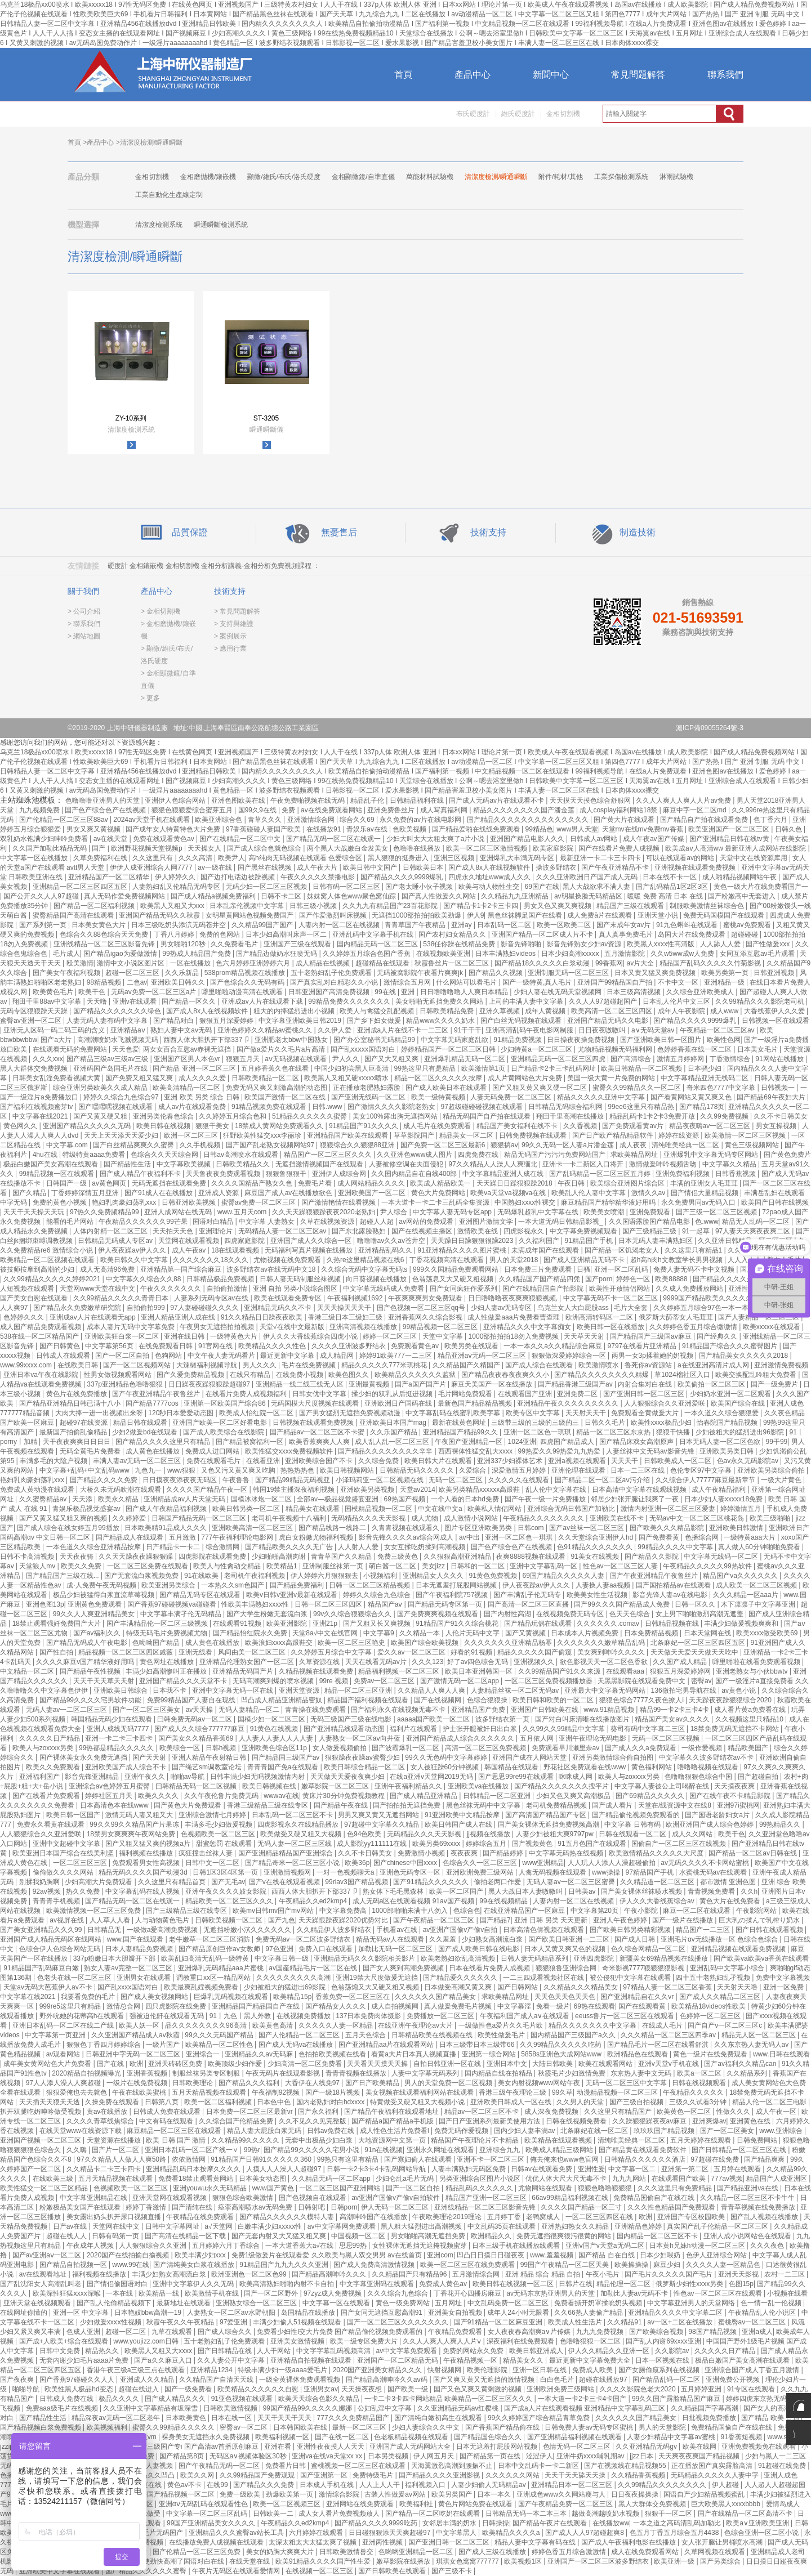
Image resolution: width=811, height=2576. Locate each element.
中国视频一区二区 (359, 2236)
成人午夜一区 (777, 2112)
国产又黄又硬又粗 (101, 1116)
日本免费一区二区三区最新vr (250, 2112)
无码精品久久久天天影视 (369, 1518)
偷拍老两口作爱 (498, 1882)
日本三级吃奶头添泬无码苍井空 (179, 925)
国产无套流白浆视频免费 (142, 1576)
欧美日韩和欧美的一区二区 (554, 1700)
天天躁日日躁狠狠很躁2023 (473, 1241)
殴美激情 (79, 963)
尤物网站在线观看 (546, 2188)
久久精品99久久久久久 (246, 2140)
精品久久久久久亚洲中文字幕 (602, 1097)
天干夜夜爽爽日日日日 (77, 1442)
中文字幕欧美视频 (184, 1164)
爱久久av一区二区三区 (412, 1652)
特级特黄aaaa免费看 (95, 1155)
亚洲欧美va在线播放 (479, 1786)
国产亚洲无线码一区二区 (369, 1097)
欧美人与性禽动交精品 (227, 1566)
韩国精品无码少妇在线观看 (112, 1719)
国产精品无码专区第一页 (446, 1604)
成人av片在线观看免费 (193, 1107)
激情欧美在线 (478, 1231)
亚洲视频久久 (535, 1662)
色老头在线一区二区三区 (75, 1978)
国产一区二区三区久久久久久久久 (398, 2322)
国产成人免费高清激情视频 (374, 2265)
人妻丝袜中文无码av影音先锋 (651, 1451)
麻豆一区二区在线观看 (697, 1911)
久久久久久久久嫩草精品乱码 (602, 1643)
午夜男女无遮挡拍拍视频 (218, 1327)
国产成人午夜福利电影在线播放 (629, 2542)
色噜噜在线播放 (417, 848)
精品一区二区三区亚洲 (359, 1690)
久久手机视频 (201, 1145)
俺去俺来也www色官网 (565, 2159)
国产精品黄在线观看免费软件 (643, 2150)
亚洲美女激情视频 (298, 2341)
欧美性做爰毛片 (502, 2035)
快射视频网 (445, 2370)
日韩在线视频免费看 (577, 2121)
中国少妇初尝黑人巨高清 (352, 1068)
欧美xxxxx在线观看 (772, 1327)
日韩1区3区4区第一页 (226, 1872)
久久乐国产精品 (394, 1432)
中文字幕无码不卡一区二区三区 (611, 1298)
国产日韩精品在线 (225, 2351)
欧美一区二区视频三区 (287, 2504)
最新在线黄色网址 (460, 1422)
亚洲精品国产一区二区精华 (109, 877)
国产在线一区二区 (343, 2437)
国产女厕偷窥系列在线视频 (659, 2370)
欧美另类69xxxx (437, 1844)
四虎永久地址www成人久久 (490, 877)
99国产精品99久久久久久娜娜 (308, 2408)
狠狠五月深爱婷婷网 (681, 1671)
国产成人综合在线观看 (539, 1365)
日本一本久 (495, 2494)
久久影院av (673, 2351)
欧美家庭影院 (554, 848)
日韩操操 (495, 2523)
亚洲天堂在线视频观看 (38, 2303)
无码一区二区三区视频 (666, 1738)
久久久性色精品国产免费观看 (672, 2207)
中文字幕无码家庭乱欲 (455, 1040)
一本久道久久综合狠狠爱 (722, 1413)
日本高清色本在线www (115, 1805)
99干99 (777, 1442)
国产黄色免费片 (787, 1155)
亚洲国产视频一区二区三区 (41, 2140)
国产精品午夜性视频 (91, 1671)
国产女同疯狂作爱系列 (464, 1289)
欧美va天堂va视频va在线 (508, 1193)
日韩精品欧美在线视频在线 (432, 2035)
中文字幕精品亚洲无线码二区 (705, 1078)
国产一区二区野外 (272, 2293)
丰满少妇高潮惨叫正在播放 (167, 1671)
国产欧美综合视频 (657, 2332)
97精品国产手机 (651, 1872)
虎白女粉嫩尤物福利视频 (317, 1537)
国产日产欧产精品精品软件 (613, 1135)
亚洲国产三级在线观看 (298, 944)
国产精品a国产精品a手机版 (393, 2121)
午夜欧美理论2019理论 (447, 2217)
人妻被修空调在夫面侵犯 (407, 1164)
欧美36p (357, 1863)
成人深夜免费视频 (552, 2112)
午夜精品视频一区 (471, 2360)
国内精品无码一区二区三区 (378, 944)
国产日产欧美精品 (373, 2083)
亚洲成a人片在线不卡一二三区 (404, 1030)
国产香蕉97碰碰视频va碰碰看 (172, 1604)
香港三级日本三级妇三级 (346, 1317)
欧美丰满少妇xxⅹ (201, 2255)
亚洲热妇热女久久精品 (576, 2226)
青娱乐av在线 (367, 829)
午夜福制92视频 (277, 2092)
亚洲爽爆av (709, 2121)
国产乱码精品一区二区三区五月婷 (600, 1174)
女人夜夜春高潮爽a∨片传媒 (530, 2332)
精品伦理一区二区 (624, 2284)
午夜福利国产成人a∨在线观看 (526, 2016)
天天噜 (98, 1001)
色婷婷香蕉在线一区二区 (695, 1049)
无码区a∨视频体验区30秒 (249, 2456)
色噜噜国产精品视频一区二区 (171, 2494)
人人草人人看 (111, 1920)
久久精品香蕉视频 (639, 2475)
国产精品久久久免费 (264, 2485)
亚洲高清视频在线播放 (364, 1327)
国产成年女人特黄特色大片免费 (174, 829)
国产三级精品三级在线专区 (187, 1911)
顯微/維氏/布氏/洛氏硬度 (283, 177)
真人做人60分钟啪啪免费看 (760, 1547)
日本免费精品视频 (652, 1633)
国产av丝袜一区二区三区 (587, 1528)
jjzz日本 (642, 2456)
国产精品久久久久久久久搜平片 (562, 1786)
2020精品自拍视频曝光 (87, 2073)
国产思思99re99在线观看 (516, 1777)
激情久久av (649, 1193)
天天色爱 (125, 1049)
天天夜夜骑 (77, 1556)
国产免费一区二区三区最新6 (443, 1145)
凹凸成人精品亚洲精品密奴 (282, 1700)
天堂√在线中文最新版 (293, 1327)
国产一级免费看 (188, 2389)
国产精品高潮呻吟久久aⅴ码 (388, 2379)
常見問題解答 (638, 74)
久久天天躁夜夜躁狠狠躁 (137, 1556)
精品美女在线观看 (313, 1509)
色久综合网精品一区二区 (649, 1949)
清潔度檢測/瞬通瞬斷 (496, 177)
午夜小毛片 (603, 2274)
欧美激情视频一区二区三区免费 (94, 1911)
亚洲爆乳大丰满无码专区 (518, 858)
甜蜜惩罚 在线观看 (225, 1844)
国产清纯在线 (193, 2207)
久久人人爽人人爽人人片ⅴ (443, 2341)
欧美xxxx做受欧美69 (768, 1633)
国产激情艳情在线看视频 (339, 1202)
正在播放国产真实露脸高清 (712, 2466)
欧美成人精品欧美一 (441, 1183)
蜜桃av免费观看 (748, 925)
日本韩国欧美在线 (301, 2427)
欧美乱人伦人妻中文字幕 (589, 1193)
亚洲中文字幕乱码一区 (544, 1566)
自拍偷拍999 (147, 1308)
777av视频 (727, 2179)
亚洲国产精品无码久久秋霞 (160, 915)
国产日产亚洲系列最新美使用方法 (490, 2121)
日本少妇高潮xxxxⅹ (571, 954)
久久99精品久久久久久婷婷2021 (52, 1279)
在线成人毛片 (663, 2025)
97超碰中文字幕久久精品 (382, 1824)
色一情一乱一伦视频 (772, 2303)
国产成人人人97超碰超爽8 (585, 2533)
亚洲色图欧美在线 (239, 800)
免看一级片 (553, 2006)
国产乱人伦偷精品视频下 (115, 2303)
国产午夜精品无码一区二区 (220, 2466)
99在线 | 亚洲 (395, 992)
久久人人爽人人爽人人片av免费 (684, 800)
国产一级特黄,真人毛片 (538, 982)
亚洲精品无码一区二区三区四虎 (559, 1059)
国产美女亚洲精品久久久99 (42, 1930)
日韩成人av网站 (595, 839)
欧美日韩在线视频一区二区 (514, 2284)
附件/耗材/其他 (560, 177)
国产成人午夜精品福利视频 (167, 1509)
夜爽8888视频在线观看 (531, 1556)
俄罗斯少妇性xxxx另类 (690, 2284)
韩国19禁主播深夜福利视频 (295, 1489)
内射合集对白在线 (646, 1384)
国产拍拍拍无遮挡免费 (407, 1805)
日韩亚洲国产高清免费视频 (329, 992)
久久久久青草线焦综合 (101, 2121)
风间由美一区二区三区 (252, 1652)
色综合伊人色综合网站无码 (60, 1949)
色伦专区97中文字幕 (702, 1470)
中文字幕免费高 (343, 1911)
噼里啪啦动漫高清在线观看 (243, 992)
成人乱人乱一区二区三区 (393, 1442)
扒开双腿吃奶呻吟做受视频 (41, 2112)
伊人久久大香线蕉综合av (658, 1901)
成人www (725, 1011)
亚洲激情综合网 (311, 820)
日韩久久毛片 (606, 1422)
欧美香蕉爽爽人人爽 (320, 1442)
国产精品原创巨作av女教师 (220, 1949)
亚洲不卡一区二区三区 (491, 2159)
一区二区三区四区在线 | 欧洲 (609, 2217)
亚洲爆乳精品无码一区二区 (465, 1059)
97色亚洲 (280, 1949)
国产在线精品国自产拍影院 (543, 1289)
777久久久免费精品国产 (354, 2418)
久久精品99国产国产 (263, 925)
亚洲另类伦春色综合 (164, 1116)
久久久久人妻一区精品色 (724, 2265)
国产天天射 (150, 1757)
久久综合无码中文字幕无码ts (365, 1269)
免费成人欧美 (593, 2370)
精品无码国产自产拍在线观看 (487, 1116)
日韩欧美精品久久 (243, 1164)
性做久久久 (734, 2112)
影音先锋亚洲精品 (93, 1777)
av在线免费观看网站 (332, 810)
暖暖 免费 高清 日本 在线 (666, 896)
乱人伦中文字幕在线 (556, 1489)
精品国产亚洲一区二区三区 (486, 2198)
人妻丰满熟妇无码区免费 (469, 2169)
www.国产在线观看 (136, 1939)
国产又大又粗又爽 (392, 1059)
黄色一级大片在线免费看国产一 (761, 887)
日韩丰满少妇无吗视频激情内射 (258, 1777)
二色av (137, 982)
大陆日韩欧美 (553, 2064)
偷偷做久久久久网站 (64, 1872)
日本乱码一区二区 (505, 925)
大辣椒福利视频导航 (207, 1365)
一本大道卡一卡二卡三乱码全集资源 (436, 1202)
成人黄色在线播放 (153, 1451)
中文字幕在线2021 (41, 1116)
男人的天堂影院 (663, 2427)
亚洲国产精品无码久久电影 (608, 1021)
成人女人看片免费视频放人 (339, 2513)
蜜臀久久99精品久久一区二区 (637, 1088)
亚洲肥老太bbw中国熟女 (292, 1040)
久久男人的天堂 (580, 2102)
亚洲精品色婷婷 (638, 2226)
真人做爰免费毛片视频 (458, 2006)
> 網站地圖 (84, 636)
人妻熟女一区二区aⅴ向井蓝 (361, 1738)
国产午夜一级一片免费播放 (546, 1499)
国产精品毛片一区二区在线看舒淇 (658, 2045)
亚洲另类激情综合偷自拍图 (613, 1757)
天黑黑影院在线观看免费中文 (642, 1681)
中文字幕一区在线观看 (337, 2303)
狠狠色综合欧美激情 (243, 2198)
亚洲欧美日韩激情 (737, 1528)
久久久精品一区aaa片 (746, 1595)
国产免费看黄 (660, 1537)
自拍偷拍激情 (228, 1289)
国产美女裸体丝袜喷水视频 (642, 1891)
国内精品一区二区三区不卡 (658, 2236)
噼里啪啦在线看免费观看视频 (757, 1662)
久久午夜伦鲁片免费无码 (222, 1796)
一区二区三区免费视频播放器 (549, 1681)
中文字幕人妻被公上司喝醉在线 (662, 1786)
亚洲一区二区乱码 (622, 1269)
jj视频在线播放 (490, 1834)
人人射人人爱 (359, 1547)
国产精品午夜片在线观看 (551, 2523)
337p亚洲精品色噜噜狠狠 (125, 1384)
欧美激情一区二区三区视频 (746, 1135)
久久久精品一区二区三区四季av (669, 2035)
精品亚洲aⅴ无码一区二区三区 (483, 1355)
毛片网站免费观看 (466, 1394)
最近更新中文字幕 (288, 1355)
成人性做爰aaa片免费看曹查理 (514, 1317)
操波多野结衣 (557, 867)
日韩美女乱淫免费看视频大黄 (57, 1078)
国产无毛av (228, 1882)
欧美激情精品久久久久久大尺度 (657, 1853)
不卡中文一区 (679, 982)
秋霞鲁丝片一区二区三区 (453, 963)
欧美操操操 (632, 2265)
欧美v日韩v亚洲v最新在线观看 (292, 1595)
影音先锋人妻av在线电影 (670, 1595)
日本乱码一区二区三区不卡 (293, 1815)
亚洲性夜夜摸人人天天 (331, 2446)
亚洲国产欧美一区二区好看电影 (220, 1422)
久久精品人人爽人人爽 (432, 1690)
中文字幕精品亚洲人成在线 (503, 1174)
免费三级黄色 (398, 1556)
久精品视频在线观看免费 (317, 1671)
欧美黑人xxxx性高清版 (661, 944)
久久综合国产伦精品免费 (237, 2121)
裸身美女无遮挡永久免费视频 (206, 2437)
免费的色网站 (220, 934)
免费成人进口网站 (213, 1451)
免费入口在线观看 (326, 1949)
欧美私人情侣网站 (495, 1509)
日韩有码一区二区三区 (347, 887)
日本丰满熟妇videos (506, 954)
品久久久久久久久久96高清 (207, 2025)
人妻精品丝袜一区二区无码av (516, 1690)
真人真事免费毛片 (626, 934)
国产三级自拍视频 (637, 2102)
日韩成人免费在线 (67, 2399)
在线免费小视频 (300, 1375)
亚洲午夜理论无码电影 (593, 1738)
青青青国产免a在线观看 (283, 1767)
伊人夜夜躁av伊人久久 (133, 1250)
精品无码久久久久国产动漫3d (144, 1872)
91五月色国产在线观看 (593, 1844)
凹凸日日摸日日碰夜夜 (491, 2255)
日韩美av (583, 1891)
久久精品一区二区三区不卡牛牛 (748, 2198)
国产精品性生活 (128, 1164)
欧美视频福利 (108, 2427)
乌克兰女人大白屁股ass (574, 1308)
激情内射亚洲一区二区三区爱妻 (669, 1509)
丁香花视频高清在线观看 (447, 1260)
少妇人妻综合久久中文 (426, 2427)
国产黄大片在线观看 (625, 820)
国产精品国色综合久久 (488, 2437)
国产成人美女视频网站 (155, 1997)
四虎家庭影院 (245, 1241)
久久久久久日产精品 (50, 1738)
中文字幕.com (68, 1145)
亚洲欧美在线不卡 (617, 1518)
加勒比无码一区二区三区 (396, 1949)
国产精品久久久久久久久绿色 (118, 1011)
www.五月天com (243, 1212)
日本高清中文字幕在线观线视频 (640, 1489)
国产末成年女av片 (624, 925)
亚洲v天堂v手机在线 (669, 2064)
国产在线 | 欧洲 (121, 2064)
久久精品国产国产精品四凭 (540, 1279)
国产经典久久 (718, 1336)
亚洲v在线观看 (135, 1001)
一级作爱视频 (702, 1748)
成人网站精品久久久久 (372, 1183)
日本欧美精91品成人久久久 (166, 1528)
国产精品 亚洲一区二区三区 (195, 1068)
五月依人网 (537, 1738)
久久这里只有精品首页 (172, 1882)
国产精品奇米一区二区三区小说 (293, 1863)
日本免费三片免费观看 (538, 1269)
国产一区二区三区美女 (147, 1710)
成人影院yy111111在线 (372, 1844)
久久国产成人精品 (680, 1662)
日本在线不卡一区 (670, 877)
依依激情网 (189, 2159)
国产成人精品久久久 (176, 2399)
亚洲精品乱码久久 (386, 1250)
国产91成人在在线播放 (159, 1193)
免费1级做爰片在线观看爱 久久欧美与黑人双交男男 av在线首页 (327, 2255)
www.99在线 (130, 2265)
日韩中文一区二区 (213, 1863)
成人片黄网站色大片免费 (526, 1078)
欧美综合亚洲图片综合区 (628, 1183)
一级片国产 (163, 2045)
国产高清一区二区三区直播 (529, 1604)
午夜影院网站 (757, 1911)
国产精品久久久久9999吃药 (377, 2523)
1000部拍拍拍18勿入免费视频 (514, 1336)
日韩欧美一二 (274, 2513)
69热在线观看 (594, 2006)
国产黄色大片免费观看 (188, 1805)
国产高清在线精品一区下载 (186, 2236)
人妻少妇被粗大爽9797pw (555, 1834)
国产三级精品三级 (650, 1231)
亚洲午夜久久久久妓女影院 (226, 1891)
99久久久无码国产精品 (220, 2035)
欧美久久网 (198, 2475)
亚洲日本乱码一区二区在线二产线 (63, 2025)
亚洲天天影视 (739, 2274)
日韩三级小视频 (313, 906)
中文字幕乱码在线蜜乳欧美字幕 (454, 1413)
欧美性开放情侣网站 (620, 1289)
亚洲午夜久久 (145, 1777)
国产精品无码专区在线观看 (200, 1595)
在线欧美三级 (54, 2179)
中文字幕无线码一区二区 (722, 1556)
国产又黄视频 (526, 1633)
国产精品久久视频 (496, 973)
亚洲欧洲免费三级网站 (480, 1872)
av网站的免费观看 (427, 1222)
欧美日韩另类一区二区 (247, 1509)
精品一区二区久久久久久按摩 (439, 1078)
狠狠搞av (504, 1145)
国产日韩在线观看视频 (770, 1930)
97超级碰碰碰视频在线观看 (483, 1107)
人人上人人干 (380, 2485)
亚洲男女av (321, 2389)
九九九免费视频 (600, 2332)
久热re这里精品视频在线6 (366, 1260)
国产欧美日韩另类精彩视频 (631, 1930)
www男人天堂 (577, 829)
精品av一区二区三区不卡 (482, 2112)
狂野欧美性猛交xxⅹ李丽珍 (263, 1135)
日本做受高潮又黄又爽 (458, 1987)
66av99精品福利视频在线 (571, 2198)
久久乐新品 (182, 973)
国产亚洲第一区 (324, 2475)
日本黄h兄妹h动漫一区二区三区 (698, 2245)
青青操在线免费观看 (316, 1710)
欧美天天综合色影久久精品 (319, 2399)
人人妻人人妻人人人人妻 (277, 1738)
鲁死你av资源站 (649, 1365)
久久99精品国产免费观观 (258, 2475)
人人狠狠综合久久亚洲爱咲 (665, 1403)
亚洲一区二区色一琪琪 (538, 1432)
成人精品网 (337, 1355)
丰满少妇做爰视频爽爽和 (742, 1623)
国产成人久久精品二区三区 (720, 1997)
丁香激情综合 (731, 1059)
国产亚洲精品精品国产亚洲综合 (286, 1853)
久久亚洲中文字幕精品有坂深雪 (151, 2408)
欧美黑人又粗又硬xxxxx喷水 (347, 1078)
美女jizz (434, 1566)
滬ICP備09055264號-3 (709, 728)
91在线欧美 (202, 1576)
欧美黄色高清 (273, 2025)
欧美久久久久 (159, 1796)
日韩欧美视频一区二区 (229, 1920)
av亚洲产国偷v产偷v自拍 (461, 1930)
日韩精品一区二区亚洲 (497, 1796)
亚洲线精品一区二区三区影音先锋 (105, 944)
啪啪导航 (26, 2389)
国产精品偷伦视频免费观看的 (636, 1815)
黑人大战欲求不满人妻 (597, 887)
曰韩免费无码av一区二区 (195, 1719)
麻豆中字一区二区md (695, 810)
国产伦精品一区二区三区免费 (197, 2552)
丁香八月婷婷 (175, 934)
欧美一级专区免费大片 (364, 2341)
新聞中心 (551, 74)
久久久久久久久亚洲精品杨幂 (509, 1643)
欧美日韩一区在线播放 (611, 1327)
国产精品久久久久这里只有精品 (163, 1442)
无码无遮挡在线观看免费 (170, 1183)
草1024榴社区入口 (683, 1375)
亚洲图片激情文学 (487, 1222)
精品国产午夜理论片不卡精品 (475, 2140)
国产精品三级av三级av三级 (108, 1059)
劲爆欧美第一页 (290, 2494)
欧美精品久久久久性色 (273, 1346)
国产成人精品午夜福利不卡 (141, 1174)
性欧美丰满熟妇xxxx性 (256, 1604)
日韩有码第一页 (116, 2236)
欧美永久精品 (119, 1499)
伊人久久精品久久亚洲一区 (609, 2351)
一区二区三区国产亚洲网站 (340, 2188)
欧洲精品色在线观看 (638, 2054)
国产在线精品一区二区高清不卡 (746, 2513)
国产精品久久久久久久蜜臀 (146, 2571)
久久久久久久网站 (513, 2475)
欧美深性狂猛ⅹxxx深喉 (68, 2293)
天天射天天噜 (738, 1987)
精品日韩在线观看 (141, 1422)
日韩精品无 (105, 1930)
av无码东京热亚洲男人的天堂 (551, 2293)
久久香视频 (581, 1126)
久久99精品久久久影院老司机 (760, 1001)
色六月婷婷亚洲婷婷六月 (254, 963)
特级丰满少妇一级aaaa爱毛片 (283, 2370)
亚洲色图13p (45, 1604)
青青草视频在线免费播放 (759, 2207)
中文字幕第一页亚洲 (56, 2035)
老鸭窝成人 (544, 2217)
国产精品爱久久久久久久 (461, 1978)
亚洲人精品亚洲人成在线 (179, 1317)
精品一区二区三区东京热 (614, 1432)
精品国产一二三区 (704, 1930)
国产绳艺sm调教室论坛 (207, 1767)
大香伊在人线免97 (313, 2083)
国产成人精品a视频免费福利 (214, 896)
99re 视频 (334, 1681)
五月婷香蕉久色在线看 (275, 1068)
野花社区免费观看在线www (585, 1767)
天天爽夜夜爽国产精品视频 (699, 2456)
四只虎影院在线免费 (176, 2006)
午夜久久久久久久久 (171, 1289)
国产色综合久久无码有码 (248, 982)
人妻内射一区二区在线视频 (339, 925)
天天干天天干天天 (285, 2418)
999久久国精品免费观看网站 (456, 1269)
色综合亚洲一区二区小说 (762, 2533)
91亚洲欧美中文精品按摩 (463, 1815)
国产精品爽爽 (765, 2159)
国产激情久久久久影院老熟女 (392, 1107)
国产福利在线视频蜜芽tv (37, 1107)
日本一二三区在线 (638, 1470)
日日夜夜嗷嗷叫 (602, 1030)
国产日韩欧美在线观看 (392, 2571)
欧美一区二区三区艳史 (352, 1643)
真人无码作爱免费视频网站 (125, 896)
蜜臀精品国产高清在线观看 (74, 915)
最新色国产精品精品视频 (476, 1403)
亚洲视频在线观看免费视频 (695, 867)
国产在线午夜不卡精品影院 (730, 1796)
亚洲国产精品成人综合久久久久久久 (461, 1738)
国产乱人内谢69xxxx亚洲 (664, 2341)
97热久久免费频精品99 (105, 1212)
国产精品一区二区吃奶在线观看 (433, 2513)
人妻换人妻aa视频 (604, 1585)
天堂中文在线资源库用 (754, 858)
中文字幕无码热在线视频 (567, 1853)
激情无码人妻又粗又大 (140, 1815)
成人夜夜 (634, 1145)
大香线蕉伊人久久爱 (775, 1011)
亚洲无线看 (196, 1652)
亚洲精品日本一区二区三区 (572, 2485)
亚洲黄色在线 (751, 2121)
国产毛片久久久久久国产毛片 (669, 2274)
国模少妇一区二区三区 (272, 1719)
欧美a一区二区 (700, 2073)
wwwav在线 (281, 1796)
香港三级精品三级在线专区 (268, 1805)
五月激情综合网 (476, 2274)
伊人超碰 (726, 2485)
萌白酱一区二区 (393, 1566)
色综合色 (466, 1911)
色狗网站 (169, 1355)
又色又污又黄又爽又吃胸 (239, 1470)
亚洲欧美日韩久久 (179, 982)
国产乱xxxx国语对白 (128, 1987)
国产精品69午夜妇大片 (772, 1097)
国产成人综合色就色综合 (265, 848)
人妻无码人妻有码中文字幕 (107, 1021)
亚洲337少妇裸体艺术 (510, 1461)
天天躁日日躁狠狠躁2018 (515, 1183)
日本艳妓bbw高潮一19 (149, 2312)
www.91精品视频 (609, 1710)
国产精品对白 (174, 1021)
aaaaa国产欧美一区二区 (434, 1719)
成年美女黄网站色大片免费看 (48, 2064)
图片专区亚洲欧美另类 (479, 1528)
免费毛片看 (315, 1183)
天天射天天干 (586, 1413)
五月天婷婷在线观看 (701, 2140)
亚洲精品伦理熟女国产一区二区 (247, 1662)
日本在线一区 (232, 2418)
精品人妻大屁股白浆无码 (265, 2131)
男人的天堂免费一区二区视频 (449, 2083)
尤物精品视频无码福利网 (616, 1049)
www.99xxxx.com (27, 1365)
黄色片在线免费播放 (77, 1394)
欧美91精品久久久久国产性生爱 (324, 2561)
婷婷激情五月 (741, 1509)
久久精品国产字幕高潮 (705, 2408)
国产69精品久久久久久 (651, 1796)
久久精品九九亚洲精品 (515, 896)
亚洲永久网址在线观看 (441, 2150)
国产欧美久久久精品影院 (668, 1528)
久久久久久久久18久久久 (211, 1260)
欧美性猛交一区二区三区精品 (45, 2188)
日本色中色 (274, 2102)
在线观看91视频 (238, 1623)
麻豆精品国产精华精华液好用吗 (609, 1202)
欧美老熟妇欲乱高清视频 (459, 1958)
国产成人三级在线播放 (493, 2552)
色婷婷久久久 (24, 1317)
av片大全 (641, 963)
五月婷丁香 (505, 2217)
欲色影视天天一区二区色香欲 (604, 1662)
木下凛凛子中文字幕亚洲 (759, 1604)
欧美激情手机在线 (212, 2293)
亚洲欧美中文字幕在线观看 (60, 2571)
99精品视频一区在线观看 (57, 1174)
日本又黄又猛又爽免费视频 (655, 973)
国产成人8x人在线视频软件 (490, 867)
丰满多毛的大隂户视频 (54, 1461)
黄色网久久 (21, 1126)
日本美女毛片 (758, 1049)
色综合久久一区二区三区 (481, 1863)
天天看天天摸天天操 (378, 2064)
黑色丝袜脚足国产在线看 (526, 915)
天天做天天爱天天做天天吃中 (695, 1652)
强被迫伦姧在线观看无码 (168, 2016)
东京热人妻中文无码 (642, 2073)
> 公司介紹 (84, 611)
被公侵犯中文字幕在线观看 (631, 1978)
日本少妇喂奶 (661, 2255)
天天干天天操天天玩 (34, 1212)
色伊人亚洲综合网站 (717, 2255)
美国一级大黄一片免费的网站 (612, 1078)
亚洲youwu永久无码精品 (210, 2188)
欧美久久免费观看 (54, 1767)
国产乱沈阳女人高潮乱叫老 (41, 2284)
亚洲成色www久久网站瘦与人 (561, 2494)
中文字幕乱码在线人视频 (143, 1891)
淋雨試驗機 (676, 177)
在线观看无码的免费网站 (71, 1049)
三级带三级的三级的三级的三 (536, 1422)
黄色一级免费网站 (403, 2303)
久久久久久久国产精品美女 (436, 1997)
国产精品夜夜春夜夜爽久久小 (506, 1375)
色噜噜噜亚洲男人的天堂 (103, 800)
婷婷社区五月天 (109, 1796)
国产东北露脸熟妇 (359, 1231)
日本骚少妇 (705, 1068)
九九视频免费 (40, 810)
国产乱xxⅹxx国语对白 (364, 1049)
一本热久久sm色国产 (233, 1585)
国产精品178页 (701, 1107)
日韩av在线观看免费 (542, 2169)
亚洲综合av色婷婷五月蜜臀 (110, 1786)
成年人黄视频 (546, 1011)
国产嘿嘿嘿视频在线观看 (116, 1107)
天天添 (83, 1499)
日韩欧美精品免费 (447, 1011)
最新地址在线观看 (184, 2303)
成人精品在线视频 (323, 963)
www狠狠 (182, 1470)
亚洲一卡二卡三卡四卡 (119, 1738)
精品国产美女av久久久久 (673, 1719)
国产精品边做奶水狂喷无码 (277, 954)
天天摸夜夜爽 (735, 1786)
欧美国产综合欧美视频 (425, 1643)
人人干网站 (274, 2351)
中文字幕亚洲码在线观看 (378, 2284)
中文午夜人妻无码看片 (222, 1355)
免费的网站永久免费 (474, 2351)
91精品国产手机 (590, 1241)
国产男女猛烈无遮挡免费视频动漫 (350, 1413)
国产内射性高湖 (508, 1614)
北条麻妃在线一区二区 (595, 2131)
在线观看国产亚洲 (526, 1394)
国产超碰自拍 (759, 1777)
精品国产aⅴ (386, 1604)
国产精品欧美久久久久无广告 (290, 1547)
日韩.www (328, 1107)
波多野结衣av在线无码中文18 (271, 1269)
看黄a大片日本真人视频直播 (414, 2054)
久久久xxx (48, 1059)
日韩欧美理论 (193, 2083)
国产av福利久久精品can (741, 2064)
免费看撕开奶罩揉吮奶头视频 (599, 2303)
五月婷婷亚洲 (702, 2389)
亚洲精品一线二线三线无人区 (300, 1384)
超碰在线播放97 (604, 2379)
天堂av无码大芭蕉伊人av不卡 (48, 1987)
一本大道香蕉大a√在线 (300, 2245)
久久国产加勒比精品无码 (50, 848)
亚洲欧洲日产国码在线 (399, 1403)
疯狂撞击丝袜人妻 (206, 1853)
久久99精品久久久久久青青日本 (122, 1298)
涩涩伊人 (539, 2456)
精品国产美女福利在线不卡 (517, 1126)
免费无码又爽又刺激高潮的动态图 (277, 1088)
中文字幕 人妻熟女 (268, 1222)
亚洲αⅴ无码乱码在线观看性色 (204, 2504)
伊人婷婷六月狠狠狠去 (325, 1576)
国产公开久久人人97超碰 (42, 896)
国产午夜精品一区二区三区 (434, 1920)
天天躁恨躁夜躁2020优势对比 (344, 1920)
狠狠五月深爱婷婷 (227, 1021)
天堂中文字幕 (443, 1336)
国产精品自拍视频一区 (74, 2265)
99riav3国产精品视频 (357, 1882)
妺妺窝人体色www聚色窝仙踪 (352, 896)
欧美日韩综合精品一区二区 (365, 1767)
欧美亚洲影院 (287, 1623)
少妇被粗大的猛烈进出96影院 (741, 1432)
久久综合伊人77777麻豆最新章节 (706, 1480)
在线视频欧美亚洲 (444, 954)
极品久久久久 (120, 2399)
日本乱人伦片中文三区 (677, 1001)
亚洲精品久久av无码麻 (260, 2054)
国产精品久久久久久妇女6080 (738, 1279)
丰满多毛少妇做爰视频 (219, 1824)
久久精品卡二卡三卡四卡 (104, 2169)
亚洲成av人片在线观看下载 (263, 1001)
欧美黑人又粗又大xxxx (159, 2351)
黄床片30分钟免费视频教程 (344, 1796)
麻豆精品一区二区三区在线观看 (175, 2131)
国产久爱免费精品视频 (191, 1375)
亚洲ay (462, 925)
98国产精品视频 (713, 2332)
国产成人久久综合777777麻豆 (200, 1729)
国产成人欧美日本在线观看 (447, 1088)
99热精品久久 (781, 1824)
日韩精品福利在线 (417, 800)
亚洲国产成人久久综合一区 (311, 1241)
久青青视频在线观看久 (406, 1528)
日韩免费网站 (758, 2140)
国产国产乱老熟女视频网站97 (271, 1145)
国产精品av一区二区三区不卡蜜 (318, 1432)
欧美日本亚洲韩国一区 (479, 1671)
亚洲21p (326, 1623)
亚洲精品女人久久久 (434, 1576)
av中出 (470, 1537)
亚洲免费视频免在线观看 (759, 2446)
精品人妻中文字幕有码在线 (535, 2542)
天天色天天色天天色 (565, 1997)
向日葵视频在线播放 (377, 1279)
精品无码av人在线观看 (391, 1939)
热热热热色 (298, 1470)
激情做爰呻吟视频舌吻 (663, 1164)
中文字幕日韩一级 (282, 1958)
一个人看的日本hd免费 (466, 1499)
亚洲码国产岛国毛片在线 (111, 1068)
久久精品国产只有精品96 (410, 2274)
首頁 (403, 74)
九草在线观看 (172, 2332)
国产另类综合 (721, 2561)
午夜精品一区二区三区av (718, 1030)
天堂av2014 (417, 1489)
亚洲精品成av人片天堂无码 (185, 1499)
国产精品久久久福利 (250, 2083)
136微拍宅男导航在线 (684, 1690)
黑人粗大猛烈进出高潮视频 (422, 2226)
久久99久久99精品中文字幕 (565, 1729)
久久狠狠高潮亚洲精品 (458, 1556)
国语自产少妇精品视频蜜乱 (704, 2494)
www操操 (607, 1872)
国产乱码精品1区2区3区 (673, 887)
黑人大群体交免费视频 (34, 1068)
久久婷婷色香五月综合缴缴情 (694, 1327)
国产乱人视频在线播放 (765, 2217)
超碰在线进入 (139, 2389)
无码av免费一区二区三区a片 (154, 992)
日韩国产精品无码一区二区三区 (199, 1518)
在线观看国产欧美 (679, 2179)
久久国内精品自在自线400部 (414, 1174)
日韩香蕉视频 (736, 1174)
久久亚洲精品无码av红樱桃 (459, 2408)
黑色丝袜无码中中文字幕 (484, 1805)
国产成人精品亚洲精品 (424, 1796)
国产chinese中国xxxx (406, 1863)
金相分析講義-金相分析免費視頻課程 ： (260, 566)
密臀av (701, 1681)
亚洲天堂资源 (300, 1690)
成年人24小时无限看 (519, 2312)
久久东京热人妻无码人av (752, 2045)
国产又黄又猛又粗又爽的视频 (64, 1518)
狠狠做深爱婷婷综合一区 (570, 1355)
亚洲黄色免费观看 (95, 1604)
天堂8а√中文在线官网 (325, 1633)
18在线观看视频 (236, 1250)
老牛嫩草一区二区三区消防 (210, 1939)
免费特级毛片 (374, 2475)
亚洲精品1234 (212, 2370)
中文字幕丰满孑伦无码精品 (181, 1614)
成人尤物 (425, 1518)
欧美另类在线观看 (472, 1346)
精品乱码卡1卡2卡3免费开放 (653, 1116)
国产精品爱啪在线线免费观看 (477, 829)
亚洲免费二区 (578, 1394)
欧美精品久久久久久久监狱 (416, 1375)
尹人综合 (394, 1212)
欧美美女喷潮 (604, 1212)
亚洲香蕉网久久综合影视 (426, 1317)
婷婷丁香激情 (147, 2207)
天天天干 (625, 1461)
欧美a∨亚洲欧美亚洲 (758, 2523)
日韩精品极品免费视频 (221, 1279)
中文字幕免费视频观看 (584, 1231)
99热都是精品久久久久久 (117, 1748)
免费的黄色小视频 (60, 1202)
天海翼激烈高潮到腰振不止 (452, 2466)
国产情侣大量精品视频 (705, 1193)
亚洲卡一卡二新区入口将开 (583, 1164)
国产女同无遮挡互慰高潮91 (383, 2312)
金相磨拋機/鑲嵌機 (208, 177)
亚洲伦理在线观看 (579, 1470)
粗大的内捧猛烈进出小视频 (294, 1011)
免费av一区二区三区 (385, 1681)
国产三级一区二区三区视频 (717, 1212)
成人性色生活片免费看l (395, 2131)
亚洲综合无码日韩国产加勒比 (572, 1509)
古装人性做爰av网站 (395, 2494)
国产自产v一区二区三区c (726, 2025)
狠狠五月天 (243, 1059)
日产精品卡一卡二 (174, 1547)
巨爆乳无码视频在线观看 (232, 1997)
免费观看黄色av (415, 1346)
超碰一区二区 (126, 2332)
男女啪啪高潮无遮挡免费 (429, 2236)
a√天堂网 (219, 2226)
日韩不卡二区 (282, 896)
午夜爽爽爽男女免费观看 (426, 1298)
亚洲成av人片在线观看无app (93, 1317)
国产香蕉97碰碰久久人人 (78, 2379)
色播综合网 (702, 1537)
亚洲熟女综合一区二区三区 (257, 2303)
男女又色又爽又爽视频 (558, 906)
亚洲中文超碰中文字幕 (67, 1844)
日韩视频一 (778, 1088)
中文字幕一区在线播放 (34, 858)
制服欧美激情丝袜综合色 (708, 906)
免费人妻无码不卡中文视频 (694, 1269)
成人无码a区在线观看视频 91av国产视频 (414, 1901)
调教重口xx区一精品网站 (214, 1978)
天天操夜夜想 (362, 2389)
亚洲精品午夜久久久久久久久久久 (568, 1403)
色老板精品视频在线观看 (412, 2437)
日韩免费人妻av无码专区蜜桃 (590, 2427)
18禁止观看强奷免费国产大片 (57, 1623)
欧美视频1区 (523, 2561)
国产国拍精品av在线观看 (674, 1585)
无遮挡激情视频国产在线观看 (320, 1164)
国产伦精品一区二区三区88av (64, 820)
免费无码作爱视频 (462, 2131)
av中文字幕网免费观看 (342, 2226)
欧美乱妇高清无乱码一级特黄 (206, 1958)
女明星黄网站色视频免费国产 (250, 915)
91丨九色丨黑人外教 (241, 2016)
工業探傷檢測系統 (621, 177)
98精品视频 (105, 982)
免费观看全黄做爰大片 (645, 1413)
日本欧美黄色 (187, 2418)
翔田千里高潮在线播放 (570, 1116)
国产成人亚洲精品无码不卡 (584, 1260)
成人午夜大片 (318, 867)
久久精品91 (625, 2322)
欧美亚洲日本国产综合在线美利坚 (63, 1853)
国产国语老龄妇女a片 (718, 1815)
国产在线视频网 (438, 1700)
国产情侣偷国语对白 (118, 2284)
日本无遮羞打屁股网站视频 (457, 1585)
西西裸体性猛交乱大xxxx (476, 1451)
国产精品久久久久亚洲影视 (440, 2475)
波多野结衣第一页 (503, 1719)
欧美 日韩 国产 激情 (176, 2140)
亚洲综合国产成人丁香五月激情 (753, 2370)
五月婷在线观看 (738, 2169)
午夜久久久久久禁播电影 (318, 877)
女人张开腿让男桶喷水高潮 (722, 2542)
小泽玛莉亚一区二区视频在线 (380, 1480)
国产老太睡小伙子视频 (419, 887)
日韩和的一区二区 (478, 1566)
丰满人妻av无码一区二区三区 (138, 1461)
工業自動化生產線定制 (169, 195)
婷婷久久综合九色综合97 (122, 1097)
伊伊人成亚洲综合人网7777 (152, 867)
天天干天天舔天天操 (576, 2475)
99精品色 (539, 829)
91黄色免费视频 (494, 1576)
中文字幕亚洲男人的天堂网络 (692, 2303)
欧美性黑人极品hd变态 (79, 2389)
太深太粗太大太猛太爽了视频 (313, 2542)
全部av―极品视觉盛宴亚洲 (338, 1499)
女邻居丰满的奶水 (450, 2523)
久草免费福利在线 (101, 858)
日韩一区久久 (696, 1604)
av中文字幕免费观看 (407, 2351)
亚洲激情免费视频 (781, 1365)
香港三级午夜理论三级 (513, 2092)
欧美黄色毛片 (54, 992)
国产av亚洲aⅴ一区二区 (47, 2255)
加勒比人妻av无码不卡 (635, 2293)
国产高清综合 (632, 1059)
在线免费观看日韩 (166, 1346)
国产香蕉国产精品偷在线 (503, 2427)
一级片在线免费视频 (137, 2083)
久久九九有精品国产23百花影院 (391, 906)
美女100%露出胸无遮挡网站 (396, 1116)
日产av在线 (71, 2226)
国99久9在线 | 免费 (267, 810)
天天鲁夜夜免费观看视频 (224, 1174)
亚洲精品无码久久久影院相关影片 (365, 1958)
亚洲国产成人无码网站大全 (410, 2446)
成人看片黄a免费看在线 (750, 1710)
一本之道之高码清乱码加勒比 (678, 2523)
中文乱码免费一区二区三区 (508, 2303)
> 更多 (150, 698)
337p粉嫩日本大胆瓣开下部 (115, 1958)
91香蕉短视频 (742, 2437)
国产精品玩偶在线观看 (538, 1623)
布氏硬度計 (473, 114)
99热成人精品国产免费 (197, 954)
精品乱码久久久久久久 (480, 2188)
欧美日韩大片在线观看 (439, 1461)
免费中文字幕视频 (783, 1978)
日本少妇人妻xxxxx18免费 (724, 1499)
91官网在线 (216, 1346)
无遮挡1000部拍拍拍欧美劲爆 (417, 915)
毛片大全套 (631, 1308)
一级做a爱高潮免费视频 (163, 1930)
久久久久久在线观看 (519, 1480)
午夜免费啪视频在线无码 (308, 800)
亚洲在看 (278, 2446)
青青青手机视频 (57, 1901)
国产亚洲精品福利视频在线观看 (575, 2437)
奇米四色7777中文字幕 (722, 1088)
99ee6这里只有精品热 (642, 1107)
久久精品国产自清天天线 (217, 2379)
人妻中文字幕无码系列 (426, 2073)
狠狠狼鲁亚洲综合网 (567, 1968)
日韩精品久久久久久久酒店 (645, 2159)
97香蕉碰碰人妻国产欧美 (264, 829)
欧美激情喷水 (599, 1365)
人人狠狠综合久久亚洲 (153, 2245)
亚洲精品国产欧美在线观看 (348, 1135)
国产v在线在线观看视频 (285, 1882)
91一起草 (697, 1231)
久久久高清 (196, 858)
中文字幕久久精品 (730, 1164)
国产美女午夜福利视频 (67, 973)
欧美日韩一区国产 (74, 1815)
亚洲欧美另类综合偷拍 (771, 1470)
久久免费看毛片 (235, 944)
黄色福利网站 (652, 1767)
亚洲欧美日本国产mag (394, 1422)
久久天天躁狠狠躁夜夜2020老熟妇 (324, 1212)
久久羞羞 (443, 1939)
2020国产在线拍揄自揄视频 (129, 2255)
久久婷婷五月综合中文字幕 (332, 1652)
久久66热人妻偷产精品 (589, 2312)
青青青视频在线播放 (357, 2073)
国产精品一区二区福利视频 (95, 906)
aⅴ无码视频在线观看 (296, 1059)
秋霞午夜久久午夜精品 (181, 2322)
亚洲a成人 (757, 2332)
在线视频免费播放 (304, 2016)
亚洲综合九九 (500, 2150)
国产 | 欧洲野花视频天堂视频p (138, 848)
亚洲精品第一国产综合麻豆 (181, 1269)
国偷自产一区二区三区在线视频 (679, 1844)
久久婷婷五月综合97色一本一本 (702, 1308)
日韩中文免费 (60, 2351)
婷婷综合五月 (487, 1844)
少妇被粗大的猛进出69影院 (286, 1987)
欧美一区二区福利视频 (218, 2102)
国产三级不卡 (452, 2571)
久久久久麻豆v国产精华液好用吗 (86, 1662)
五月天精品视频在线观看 (210, 2092)
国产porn (598, 1279)
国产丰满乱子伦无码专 (528, 1595)
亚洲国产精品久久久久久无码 (87, 1126)
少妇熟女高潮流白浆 (493, 1939)
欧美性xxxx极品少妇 (662, 1422)
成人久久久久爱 (203, 1078)
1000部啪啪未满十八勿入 (410, 1911)
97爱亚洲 (234, 2322)
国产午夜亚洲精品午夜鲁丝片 (157, 1394)
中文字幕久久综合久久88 (144, 1279)
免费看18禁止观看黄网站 (196, 2179)
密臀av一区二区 (244, 2427)
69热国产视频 (405, 1499)
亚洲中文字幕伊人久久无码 (194, 2284)
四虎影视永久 (524, 1231)
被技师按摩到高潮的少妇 (38, 1269)
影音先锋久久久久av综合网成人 (407, 1537)
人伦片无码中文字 (473, 1633)
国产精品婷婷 (504, 1853)
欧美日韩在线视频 (164, 1126)
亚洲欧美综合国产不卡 (319, 1461)
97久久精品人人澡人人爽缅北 (493, 1164)
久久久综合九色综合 (398, 2293)
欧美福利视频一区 (283, 2437)
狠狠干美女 (213, 1126)
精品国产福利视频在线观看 (368, 1700)
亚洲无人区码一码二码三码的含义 (54, 1030)
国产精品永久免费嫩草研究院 (78, 1308)
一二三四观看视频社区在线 (544, 1978)
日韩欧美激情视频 (231, 2408)
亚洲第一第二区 (685, 2169)
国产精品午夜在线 (341, 1805)
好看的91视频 (472, 1652)
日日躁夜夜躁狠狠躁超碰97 (210, 1384)
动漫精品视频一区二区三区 (618, 2092)
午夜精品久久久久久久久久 (544, 1518)
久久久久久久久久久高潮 (294, 1978)
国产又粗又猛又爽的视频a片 (148, 1844)
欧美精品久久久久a (512, 2533)
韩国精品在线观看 (512, 1767)
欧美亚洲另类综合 (169, 1585)
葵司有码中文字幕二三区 (649, 1729)
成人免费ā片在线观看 (600, 915)
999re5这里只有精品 (71, 2006)
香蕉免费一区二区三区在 (353, 1997)
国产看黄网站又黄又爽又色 (691, 1097)
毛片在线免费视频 (309, 1365)
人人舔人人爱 (721, 944)
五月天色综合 (366, 2035)
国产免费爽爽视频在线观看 (438, 1614)
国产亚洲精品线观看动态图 (345, 1729)
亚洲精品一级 (725, 982)
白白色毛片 (558, 2379)
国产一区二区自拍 (123, 1355)
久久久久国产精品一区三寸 (582, 2207)
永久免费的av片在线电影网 (421, 820)
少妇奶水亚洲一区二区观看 (731, 1394)
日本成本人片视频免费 (585, 1633)
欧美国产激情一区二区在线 (285, 1097)
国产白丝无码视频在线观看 (521, 1021)
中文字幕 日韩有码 (633, 1824)
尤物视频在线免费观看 (288, 1260)
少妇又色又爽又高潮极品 (574, 1796)
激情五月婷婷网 (681, 1059)
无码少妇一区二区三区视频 (267, 887)
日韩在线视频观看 (700, 2083)
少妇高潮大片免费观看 (99, 1882)
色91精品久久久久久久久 (595, 1547)
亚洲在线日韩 (185, 1336)
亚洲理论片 (216, 1231)
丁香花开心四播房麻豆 (468, 2293)
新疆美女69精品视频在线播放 (665, 1958)
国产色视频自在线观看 (313, 2198)
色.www (706, 1222)
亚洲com (440, 2255)
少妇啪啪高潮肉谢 (280, 1556)
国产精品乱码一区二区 (667, 2379)
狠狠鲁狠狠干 (287, 1174)
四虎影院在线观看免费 (213, 1556)
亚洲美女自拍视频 (456, 2312)
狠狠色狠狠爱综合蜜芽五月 (192, 810)
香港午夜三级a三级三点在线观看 (137, 2370)
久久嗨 (77, 2150)
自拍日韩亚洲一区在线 (448, 2064)
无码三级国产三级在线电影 (351, 1719)
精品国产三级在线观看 (631, 906)
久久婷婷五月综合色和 (233, 1116)
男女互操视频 (777, 1126)
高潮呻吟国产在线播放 (374, 2217)
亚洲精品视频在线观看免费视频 (739, 1949)
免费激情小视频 (422, 1853)
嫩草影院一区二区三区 (336, 1786)
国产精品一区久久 (189, 1001)
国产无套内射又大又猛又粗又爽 (279, 2236)
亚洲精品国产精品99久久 (461, 1432)
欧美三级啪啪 (771, 1518)
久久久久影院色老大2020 (639, 2389)
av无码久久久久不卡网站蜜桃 (706, 1863)
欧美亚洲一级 (675, 2561)
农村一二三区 (785, 2274)
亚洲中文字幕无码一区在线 (233, 1690)
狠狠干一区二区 (669, 2513)
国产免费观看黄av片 (633, 1126)
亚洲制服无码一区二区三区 (569, 973)
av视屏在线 (68, 1920)
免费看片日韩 (286, 2466)
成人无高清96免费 (108, 1269)
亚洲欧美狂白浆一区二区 (122, 1336)
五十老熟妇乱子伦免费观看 (332, 973)
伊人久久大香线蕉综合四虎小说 (311, 1336)
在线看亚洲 (264, 1461)
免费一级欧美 (241, 2494)
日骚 (583, 1269)
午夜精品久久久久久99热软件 (708, 1566)
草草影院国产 (415, 1135)
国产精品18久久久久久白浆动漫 (543, 963)
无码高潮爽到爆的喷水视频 (274, 1681)
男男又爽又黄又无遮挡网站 (379, 1815)
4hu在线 (46, 1155)
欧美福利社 (417, 2504)
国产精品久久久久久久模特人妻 (287, 2217)
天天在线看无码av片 (376, 1662)
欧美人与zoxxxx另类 (43, 1748)
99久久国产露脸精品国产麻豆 (677, 2399)
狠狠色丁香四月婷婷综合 (104, 2045)
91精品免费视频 (518, 1040)
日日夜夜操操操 (635, 2494)
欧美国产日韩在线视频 (775, 1202)
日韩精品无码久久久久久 (418, 1470)
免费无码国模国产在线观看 (724, 915)
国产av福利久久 (98, 1633)
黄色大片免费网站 (439, 1193)
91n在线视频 (383, 2150)
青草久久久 (265, 820)
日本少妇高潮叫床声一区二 (287, 934)
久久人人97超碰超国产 (604, 1001)
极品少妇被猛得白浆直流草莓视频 (104, 1595)
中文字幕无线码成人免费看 (384, 1289)
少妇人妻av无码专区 (502, 1308)
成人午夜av (190, 1250)
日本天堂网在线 (708, 1633)
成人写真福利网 (444, 810)
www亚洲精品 (543, 1863)
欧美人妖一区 (140, 2025)
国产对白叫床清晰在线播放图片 (583, 1719)
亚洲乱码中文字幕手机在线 (373, 934)
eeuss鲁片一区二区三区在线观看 (625, 2016)
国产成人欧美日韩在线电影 (479, 1949)
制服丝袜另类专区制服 (207, 2073)
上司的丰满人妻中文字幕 (527, 1001)
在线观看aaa (626, 1671)
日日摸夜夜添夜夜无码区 (180, 1480)
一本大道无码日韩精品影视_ (561, 1222)
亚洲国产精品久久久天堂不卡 (184, 1681)
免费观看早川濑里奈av (566, 1748)
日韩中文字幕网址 (173, 2226)
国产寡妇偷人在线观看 (418, 2159)
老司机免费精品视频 (557, 1805)
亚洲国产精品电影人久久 (528, 839)
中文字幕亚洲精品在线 (94, 2198)
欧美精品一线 (160, 2293)
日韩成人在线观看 (64, 1355)
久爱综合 (473, 1470)
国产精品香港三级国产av (576, 1384)
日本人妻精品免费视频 (140, 1949)
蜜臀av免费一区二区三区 (259, 1202)
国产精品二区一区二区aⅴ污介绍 (603, 1480)
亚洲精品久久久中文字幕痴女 (528, 1327)
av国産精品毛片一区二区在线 (314, 1968)
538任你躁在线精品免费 (460, 944)
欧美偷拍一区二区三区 (712, 1384)
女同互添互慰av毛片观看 (758, 954)
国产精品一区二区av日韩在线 (753, 1853)
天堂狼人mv (38, 1566)
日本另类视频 (389, 2456)
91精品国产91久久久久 (364, 1126)
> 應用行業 (230, 648)
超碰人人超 (377, 1222)
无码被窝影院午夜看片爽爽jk (421, 973)
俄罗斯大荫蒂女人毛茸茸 (677, 1317)
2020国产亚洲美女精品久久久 (378, 2370)
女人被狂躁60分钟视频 (446, 1767)
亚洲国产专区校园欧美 (692, 2217)
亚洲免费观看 (651, 1212)
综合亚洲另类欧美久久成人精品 (101, 1088)
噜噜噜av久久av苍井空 (392, 1241)
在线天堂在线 (250, 2561)
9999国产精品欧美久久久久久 (708, 1298)
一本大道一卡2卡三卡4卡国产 (583, 2399)
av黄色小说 (739, 1690)
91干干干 (468, 1030)
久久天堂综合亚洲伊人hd (596, 1537)
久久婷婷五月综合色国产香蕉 (367, 954)
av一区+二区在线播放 (680, 2322)
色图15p (741, 2284)
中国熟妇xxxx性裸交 (525, 1202)
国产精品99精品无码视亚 (293, 1480)
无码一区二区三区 (456, 1480)
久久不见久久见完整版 (313, 2121)
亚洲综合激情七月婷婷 (213, 1815)
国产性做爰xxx (768, 944)
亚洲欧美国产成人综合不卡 (126, 1767)
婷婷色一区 (634, 1279)
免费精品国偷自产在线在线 (654, 2198)
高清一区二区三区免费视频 (486, 1748)
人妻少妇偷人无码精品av (489, 2485)
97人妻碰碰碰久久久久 (205, 1308)
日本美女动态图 (263, 2179)
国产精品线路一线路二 (333, 1528)
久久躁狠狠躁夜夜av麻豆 (650, 2121)
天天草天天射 (585, 1336)
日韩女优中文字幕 (320, 1394)
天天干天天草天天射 (104, 1681)
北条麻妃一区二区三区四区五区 (698, 1643)
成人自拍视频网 (395, 2006)
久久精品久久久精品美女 (581, 1987)
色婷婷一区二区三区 (711, 2016)
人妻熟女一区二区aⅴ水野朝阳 (232, 2312)
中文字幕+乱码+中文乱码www (85, 1470)
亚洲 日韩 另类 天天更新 (551, 1920)
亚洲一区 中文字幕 (82, 2312)
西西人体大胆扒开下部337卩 (207, 1040)
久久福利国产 (540, 1241)
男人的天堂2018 (514, 1260)
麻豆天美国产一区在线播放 (492, 1384)
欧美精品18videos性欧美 (709, 2006)
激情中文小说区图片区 (131, 963)
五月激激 (183, 1537)
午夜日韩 (572, 1183)
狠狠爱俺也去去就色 (77, 2092)
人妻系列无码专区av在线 (212, 1298)
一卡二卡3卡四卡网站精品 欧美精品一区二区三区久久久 (449, 2399)
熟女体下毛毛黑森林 (394, 1891)
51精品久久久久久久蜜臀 (310, 1116)
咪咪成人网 (576, 1777)
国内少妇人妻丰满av (525, 2131)
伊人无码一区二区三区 (395, 2207)
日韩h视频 (222, 1748)
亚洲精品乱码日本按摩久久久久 (194, 2169)
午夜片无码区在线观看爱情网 (237, 2571)
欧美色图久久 (349, 1375)
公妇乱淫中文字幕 (385, 2408)
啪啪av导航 (189, 1777)
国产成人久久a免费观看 (641, 1748)
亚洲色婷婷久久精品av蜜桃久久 (265, 1030)
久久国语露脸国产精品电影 (650, 1222)
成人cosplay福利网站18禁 (619, 810)
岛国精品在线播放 (309, 2312)
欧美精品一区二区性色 (220, 2045)
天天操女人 (205, 848)
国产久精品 (30, 1193)
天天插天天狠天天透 (50, 2102)
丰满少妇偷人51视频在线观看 (298, 2322)
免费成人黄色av (444, 2284)
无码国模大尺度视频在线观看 (315, 1403)
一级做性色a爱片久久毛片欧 (501, 2025)
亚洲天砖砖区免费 (176, 2064)
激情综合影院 (340, 2494)
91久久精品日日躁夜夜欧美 (263, 1317)
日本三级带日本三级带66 (477, 2045)
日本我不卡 (170, 1690)
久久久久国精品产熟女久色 (252, 1183)
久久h (749, 1891)
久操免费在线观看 (113, 2102)
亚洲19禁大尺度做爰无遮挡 (378, 1978)
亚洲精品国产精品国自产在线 (256, 2006)
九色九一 (149, 1470)
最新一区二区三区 (360, 2427)
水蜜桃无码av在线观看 (714, 1872)
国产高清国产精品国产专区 (546, 1815)
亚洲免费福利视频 (683, 1174)
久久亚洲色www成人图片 (415, 1155)
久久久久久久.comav (609, 1623)
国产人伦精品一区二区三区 (300, 2035)
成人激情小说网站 (472, 1518)
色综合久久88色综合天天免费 (105, 934)
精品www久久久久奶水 (441, 1021)
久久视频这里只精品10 (750, 1719)
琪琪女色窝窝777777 (468, 2561)
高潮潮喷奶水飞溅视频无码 (118, 1040)
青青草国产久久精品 (342, 1556)
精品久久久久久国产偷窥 (535, 1652)
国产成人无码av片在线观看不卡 (497, 800)
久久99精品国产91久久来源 (560, 1671)
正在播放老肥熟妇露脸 (367, 1088)
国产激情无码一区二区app (460, 1681)
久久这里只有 (153, 858)
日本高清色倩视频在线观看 (544, 1930)
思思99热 (354, 2245)
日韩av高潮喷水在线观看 (241, 1155)
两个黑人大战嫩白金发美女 (348, 848)
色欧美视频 (410, 829)
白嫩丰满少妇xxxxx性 (271, 2226)
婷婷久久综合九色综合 (377, 1595)
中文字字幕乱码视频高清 (334, 2351)
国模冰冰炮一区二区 (262, 1499)
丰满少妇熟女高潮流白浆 (170, 2274)
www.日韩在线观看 (781, 2054)
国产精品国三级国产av (287, 1757)
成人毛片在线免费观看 (438, 1126)
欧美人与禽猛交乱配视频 (378, 1011)
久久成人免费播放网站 (690, 1289)
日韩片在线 (575, 2284)
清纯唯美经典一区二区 (686, 1145)
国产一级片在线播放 (683, 1920)
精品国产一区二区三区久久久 (328, 1155)
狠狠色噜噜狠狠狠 (606, 2188)
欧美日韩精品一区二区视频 (642, 1068)
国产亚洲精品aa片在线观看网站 (387, 2045)
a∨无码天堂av (653, 1030)
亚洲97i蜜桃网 (738, 1805)
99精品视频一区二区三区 (441, 1327)
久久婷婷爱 (130, 1518)
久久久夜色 (768, 2245)
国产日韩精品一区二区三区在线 (740, 2150)
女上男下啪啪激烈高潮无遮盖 (700, 1614)
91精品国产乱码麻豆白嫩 (42, 1968)
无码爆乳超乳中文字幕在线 (538, 1212)
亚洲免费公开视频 (733, 2379)
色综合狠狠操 (488, 1700)
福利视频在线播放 (147, 1853)
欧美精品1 (282, 1566)
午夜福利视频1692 (356, 1298)
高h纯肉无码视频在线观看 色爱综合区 (306, 858)
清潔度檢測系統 (158, 225)
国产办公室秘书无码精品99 (375, 1040)
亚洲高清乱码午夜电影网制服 (530, 1030)
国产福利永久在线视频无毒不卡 (399, 1710)
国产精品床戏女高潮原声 (637, 1442)
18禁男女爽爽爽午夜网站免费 (132, 1834)
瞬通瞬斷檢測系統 (221, 225)
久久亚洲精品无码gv (647, 2446)
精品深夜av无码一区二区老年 (117, 2418)
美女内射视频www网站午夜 (540, 2083)
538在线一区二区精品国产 (40, 1336)
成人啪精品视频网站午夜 (740, 877)
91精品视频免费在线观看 (270, 1107)
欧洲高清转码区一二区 (600, 1317)
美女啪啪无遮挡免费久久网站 (440, 1001)
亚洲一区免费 (784, 1987)
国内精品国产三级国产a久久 (574, 2035)
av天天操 (200, 1710)
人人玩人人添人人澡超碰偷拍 (612, 1863)
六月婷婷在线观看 (317, 2533)
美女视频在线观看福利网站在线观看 (420, 2092)
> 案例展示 (230, 636)
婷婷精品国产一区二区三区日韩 (449, 1049)
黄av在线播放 (108, 2112)
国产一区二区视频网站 (137, 1365)
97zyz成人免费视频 (334, 2293)
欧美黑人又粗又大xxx (173, 906)
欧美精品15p (292, 1997)
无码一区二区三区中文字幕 (627, 2083)
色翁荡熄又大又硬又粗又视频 (376, 1987)
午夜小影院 (642, 1911)
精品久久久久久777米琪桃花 (385, 1365)
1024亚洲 (522, 1442)
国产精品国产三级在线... (63, 1576)
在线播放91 (324, 829)
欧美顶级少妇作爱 (236, 2064)
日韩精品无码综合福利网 (566, 1107)
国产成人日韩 (635, 1939)
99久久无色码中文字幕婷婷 (447, 1757)
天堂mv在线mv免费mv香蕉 (643, 829)
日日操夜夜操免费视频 (581, 1040)
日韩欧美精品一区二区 (266, 1078)
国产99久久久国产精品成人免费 (622, 1604)
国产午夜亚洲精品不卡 (615, 867)
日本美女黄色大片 (99, 925)
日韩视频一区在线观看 (775, 1021)
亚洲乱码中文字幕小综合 (728, 1968)
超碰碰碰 (745, 934)
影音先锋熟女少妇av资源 (585, 944)
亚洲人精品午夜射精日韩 (210, 1757)
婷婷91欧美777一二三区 (396, 1355)
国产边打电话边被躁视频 (238, 877)
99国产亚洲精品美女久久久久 (212, 2523)
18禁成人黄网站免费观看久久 (280, 1126)
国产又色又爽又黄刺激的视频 (478, 2389)
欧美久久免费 (82, 1566)
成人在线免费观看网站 (645, 2552)
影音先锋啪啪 (522, 944)
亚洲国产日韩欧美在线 (545, 1710)
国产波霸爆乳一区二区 (406, 1748)
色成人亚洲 (84, 2332)
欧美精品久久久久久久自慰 (258, 2389)
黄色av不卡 (185, 2485)
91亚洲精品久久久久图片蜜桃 (462, 1250)
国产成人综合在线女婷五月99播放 (69, 1528)
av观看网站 (64, 2054)
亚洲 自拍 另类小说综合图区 (296, 1289)
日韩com (532, 1528)
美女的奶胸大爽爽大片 (280, 2552)
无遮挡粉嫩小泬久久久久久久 (248, 1930)
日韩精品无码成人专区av (116, 1241)
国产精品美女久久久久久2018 (744, 1355)
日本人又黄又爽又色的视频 (565, 1949)
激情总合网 (124, 2006)
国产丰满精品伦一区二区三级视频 (158, 1623)
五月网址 (449, 2303)
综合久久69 (358, 820)
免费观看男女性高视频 (146, 1863)
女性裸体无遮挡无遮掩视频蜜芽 (420, 2245)
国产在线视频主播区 (422, 1231)
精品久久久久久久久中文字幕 (593, 2025)
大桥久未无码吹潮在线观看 (121, 1489)
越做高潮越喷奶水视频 (606, 2513)
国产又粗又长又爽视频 (377, 1623)
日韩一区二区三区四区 (329, 1604)
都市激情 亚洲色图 (729, 1882)
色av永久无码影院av (749, 1461)
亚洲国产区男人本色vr (188, 1059)
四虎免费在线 (479, 1155)
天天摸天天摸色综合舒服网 (591, 800)
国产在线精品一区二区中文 (240, 839)
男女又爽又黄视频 (94, 829)
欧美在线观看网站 (606, 2064)
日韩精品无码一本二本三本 (526, 2513)
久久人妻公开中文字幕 (231, 2360)
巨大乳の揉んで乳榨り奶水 (760, 1920)
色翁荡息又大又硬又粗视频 (453, 1279)
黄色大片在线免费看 (730, 1901)
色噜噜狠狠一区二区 (591, 2341)
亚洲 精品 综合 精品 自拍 (543, 2274)
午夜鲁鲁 (236, 1480)
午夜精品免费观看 (456, 2332)
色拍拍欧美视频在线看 (333, 2054)
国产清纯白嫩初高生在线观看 (439, 2418)
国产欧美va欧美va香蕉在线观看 (761, 1958)
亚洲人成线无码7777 (119, 1729)
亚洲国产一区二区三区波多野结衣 (598, 2561)
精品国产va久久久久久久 (741, 1576)
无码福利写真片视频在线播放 (309, 1250)
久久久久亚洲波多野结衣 (349, 1346)
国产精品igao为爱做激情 (121, 954)
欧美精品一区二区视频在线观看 (48, 1260)
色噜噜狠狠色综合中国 (699, 1777)
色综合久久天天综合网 (165, 1155)
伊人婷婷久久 (176, 877)
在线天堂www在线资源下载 (81, 2131)
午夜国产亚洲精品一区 (469, 1442)
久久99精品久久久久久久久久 (663, 2485)
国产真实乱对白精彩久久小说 (335, 982)
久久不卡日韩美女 (781, 1116)
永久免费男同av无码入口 (699, 1202)
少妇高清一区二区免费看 (306, 2064)
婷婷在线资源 (679, 1135)
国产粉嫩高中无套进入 (742, 896)
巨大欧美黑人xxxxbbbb (726, 2504)
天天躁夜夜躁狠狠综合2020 (731, 1700)
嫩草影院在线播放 (404, 2561)
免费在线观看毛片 (214, 1461)
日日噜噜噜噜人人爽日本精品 (465, 992)
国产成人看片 (613, 1805)
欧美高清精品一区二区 (187, 1088)
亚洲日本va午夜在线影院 (41, 1375)
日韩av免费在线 (332, 2131)
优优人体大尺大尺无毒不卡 (566, 2179)
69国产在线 (542, 887)
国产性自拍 (57, 1652)
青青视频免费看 (712, 1891)
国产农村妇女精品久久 (453, 934)
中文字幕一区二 (632, 2169)
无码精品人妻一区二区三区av (283, 1231)
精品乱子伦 (368, 800)
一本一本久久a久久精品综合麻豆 (553, 1346)
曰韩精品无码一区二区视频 (196, 1786)
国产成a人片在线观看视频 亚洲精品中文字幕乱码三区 (585, 2408)
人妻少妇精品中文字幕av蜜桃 (672, 2437)
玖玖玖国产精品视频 (665, 2131)
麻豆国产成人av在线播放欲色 (289, 1193)
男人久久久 (260, 1365)
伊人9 (475, 915)
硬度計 (118, 566)
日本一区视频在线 (663, 2360)
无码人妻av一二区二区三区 (67, 1710)
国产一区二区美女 (728, 2131)
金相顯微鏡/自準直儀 (363, 177)
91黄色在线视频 (275, 1729)
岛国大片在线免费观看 (692, 934)
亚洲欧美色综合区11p (275, 1748)
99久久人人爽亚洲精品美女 (95, 1614)
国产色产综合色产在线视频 (106, 810)
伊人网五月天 (434, 2456)
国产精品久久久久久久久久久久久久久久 (528, 820)
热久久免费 (83, 1891)
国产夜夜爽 (17, 2379)
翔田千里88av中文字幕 (47, 1001)
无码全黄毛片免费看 (91, 1451)
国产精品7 (495, 1920)
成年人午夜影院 (682, 1011)
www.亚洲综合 (781, 2131)
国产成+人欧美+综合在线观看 (64, 2341)
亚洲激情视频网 (288, 1872)
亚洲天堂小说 (659, 915)
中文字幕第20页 (596, 1911)
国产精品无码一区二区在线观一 (334, 839)
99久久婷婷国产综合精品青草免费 (540, 2418)
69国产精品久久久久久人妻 (565, 1576)
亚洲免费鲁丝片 (391, 810)
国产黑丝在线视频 (265, 867)
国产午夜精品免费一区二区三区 (566, 2504)
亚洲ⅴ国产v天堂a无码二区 (605, 2245)
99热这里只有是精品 (426, 1068)
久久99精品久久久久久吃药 (562, 2045)
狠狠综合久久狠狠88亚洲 (358, 1145)
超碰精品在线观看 (383, 963)
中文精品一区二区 (28, 1671)
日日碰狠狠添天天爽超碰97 (391, 2533)
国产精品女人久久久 (336, 2006)
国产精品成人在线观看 (130, 1537)
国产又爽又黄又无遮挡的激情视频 (484, 2379)
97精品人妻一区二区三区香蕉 (668, 1987)
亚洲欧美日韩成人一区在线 (511, 2102)
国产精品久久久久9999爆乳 (402, 877)
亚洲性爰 (591, 2169)
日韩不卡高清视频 (28, 1556)
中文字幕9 (379, 1633)
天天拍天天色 (174, 1231)
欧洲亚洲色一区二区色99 (249, 2274)
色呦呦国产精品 (156, 1643)
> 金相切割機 (160, 611)
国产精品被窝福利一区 (250, 1442)
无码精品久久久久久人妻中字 (715, 2475)
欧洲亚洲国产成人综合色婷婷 (710, 1824)
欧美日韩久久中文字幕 (135, 1260)
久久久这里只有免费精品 (676, 2188)
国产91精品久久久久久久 (431, 1882)
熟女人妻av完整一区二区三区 (129, 1968)
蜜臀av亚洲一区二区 (31, 1021)
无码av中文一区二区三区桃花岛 (697, 1518)
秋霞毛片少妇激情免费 (572, 2073)
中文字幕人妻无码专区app (453, 1212)
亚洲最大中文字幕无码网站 (605, 1690)
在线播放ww (610, 2523)
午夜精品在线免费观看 (200, 2217)
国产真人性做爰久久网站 (440, 896)
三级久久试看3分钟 (699, 2102)
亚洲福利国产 (40, 1777)
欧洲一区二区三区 (192, 1135)
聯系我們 (725, 74)
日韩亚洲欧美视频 (189, 1202)
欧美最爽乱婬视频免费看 (202, 1987)
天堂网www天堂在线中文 (98, 1289)
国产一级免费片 (775, 1384)
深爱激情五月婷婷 (519, 1470)
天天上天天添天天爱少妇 (122, 1135)
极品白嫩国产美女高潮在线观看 (51, 1164)
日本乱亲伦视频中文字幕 (248, 906)
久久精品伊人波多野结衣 (335, 1930)
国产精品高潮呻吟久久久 (330, 2274)
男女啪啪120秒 (184, 944)
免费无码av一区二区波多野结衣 (304, 1939)
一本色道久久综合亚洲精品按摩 (94, 1547)
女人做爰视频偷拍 (340, 1748)
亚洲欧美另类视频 (368, 1489)
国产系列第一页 (43, 925)
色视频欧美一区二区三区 (219, 1834)
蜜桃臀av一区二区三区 (753, 2322)
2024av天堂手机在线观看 (152, 820)
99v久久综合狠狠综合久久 (353, 1614)
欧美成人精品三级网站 (560, 2150)
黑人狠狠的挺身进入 (399, 858)
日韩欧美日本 (424, 867)
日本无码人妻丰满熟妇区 (656, 1241)
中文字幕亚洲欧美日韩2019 (301, 1021)
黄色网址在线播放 (167, 1662)
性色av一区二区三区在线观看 (719, 2293)
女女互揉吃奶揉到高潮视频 (425, 1547)
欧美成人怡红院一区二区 (257, 1413)
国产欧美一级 (408, 2389)
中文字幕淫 (515, 2006)
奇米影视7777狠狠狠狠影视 (644, 1968)
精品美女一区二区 (467, 1135)
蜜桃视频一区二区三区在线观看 (359, 2466)
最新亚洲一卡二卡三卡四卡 (601, 858)
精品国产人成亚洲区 (777, 2179)
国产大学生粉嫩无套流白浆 (267, 1614)
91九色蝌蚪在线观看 (688, 925)
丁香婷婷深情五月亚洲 (86, 1193)
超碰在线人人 (67, 2236)
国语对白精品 (214, 1222)
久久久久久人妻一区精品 (336, 2025)
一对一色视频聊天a (346, 1872)
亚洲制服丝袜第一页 (333, 1566)
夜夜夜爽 (465, 1853)
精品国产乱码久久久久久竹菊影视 (711, 963)
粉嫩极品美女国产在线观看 (80, 2207)
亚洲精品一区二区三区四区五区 (81, 887)
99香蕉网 (609, 963)
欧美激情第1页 (484, 1068)
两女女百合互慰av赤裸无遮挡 (188, 1049)
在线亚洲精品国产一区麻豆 (525, 1911)
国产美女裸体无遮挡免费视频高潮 (549, 1824)
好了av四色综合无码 (478, 1662)
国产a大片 (57, 1040)
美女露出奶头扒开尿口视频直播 (114, 2217)
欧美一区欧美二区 (564, 925)
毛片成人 (66, 954)
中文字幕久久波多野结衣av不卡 (707, 1757)
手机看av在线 (397, 1930)
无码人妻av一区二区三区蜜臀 (572, 1882)
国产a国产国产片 (421, 1384)
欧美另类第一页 (725, 973)
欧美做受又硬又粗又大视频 (301, 1834)
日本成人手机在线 (327, 2485)
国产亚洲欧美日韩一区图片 (661, 1040)
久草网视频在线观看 (715, 2552)
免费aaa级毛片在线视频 (63, 2408)
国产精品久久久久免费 (104, 1480)
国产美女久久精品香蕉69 (196, 1738)
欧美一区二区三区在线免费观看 (468, 2265)
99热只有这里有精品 (349, 2159)
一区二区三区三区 (81, 1863)
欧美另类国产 (452, 2494)
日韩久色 (789, 829)
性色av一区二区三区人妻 (621, 1566)
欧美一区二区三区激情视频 (487, 848)
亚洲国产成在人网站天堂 (530, 1757)
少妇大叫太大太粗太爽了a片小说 (436, 839)
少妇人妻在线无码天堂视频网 (558, 992)
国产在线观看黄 (642, 2006)
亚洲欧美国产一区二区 (372, 1193)
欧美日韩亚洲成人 (537, 2351)
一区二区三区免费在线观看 (148, 1566)
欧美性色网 (724, 1040)
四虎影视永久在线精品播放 (298, 1824)
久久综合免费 (379, 1461)
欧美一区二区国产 (457, 1891)
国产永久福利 (319, 2112)
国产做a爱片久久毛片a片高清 (282, 1049)
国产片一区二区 (116, 2150)
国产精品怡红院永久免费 (251, 1633)
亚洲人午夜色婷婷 (621, 1920)
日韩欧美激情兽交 (347, 2552)
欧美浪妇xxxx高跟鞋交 (279, 1643)
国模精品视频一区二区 (379, 1509)
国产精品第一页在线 (491, 2456)
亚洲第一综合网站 (490, 2054)
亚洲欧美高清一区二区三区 (253, 1528)
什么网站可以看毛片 (467, 982)
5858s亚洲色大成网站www (562, 2054)
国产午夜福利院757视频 (452, 1595)
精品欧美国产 (749, 1748)
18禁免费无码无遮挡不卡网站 (735, 1729)
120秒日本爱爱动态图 (181, 1413)
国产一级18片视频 (333, 2092)
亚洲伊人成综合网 (340, 1174)
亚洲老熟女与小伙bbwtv (753, 1671)
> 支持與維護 (233, 624)
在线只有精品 (251, 1375)
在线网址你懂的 (24, 2312)
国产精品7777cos (153, 1403)
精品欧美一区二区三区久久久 (230, 1901)
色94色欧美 (365, 1834)
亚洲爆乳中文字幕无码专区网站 (711, 1155)
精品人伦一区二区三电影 (770, 2102)
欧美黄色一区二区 (684, 2112)
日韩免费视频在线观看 (533, 1135)
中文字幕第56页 (110, 1346)
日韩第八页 (162, 2102)
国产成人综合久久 (225, 2332)
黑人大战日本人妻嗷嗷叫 (526, 1891)
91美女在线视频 (596, 1556)
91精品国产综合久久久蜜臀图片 (730, 1346)
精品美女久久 (524, 2360)
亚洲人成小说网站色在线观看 (748, 2236)
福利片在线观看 (414, 1729)
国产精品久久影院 (652, 1556)
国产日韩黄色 (60, 1346)
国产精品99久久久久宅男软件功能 (91, 1700)
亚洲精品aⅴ (128, 1030)
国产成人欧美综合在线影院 (224, 1432)
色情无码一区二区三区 (577, 2446)
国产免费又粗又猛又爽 (140, 1078)
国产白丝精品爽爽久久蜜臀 (134, 1145)
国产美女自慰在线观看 (34, 1298)
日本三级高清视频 (634, 992)
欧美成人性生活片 (576, 2322)
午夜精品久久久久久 (694, 2092)
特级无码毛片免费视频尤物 (167, 1633)
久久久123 (427, 1662)
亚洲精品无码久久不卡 (278, 1308)
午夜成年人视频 (90, 2245)
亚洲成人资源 (219, 1193)
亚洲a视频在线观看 (578, 1461)
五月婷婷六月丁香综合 (226, 2245)
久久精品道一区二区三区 (658, 1882)
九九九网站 (630, 2179)
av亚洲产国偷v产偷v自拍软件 (396, 2198)
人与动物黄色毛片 (163, 1920)
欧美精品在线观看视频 (559, 2140)
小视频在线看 (787, 2293)
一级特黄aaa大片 (750, 1537)
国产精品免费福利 (298, 1585)
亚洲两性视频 (383, 2542)
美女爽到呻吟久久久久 (612, 1652)
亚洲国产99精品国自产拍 (615, 982)
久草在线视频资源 (328, 1222)
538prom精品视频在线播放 (245, 973)
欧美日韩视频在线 (270, 1786)
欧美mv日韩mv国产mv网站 (274, 1911)
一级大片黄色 (782, 1480)
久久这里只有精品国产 (618, 2112)
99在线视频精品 (504, 1901)
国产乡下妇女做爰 (375, 1021)
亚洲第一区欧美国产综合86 (226, 1403)
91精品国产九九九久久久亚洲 (284, 2265)
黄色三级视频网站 (753, 1145)
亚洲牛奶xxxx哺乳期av (591, 2456)
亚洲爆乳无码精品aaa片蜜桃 (221, 1968)
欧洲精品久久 (492, 2236)
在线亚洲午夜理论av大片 (416, 2025)
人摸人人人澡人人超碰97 (284, 2169)
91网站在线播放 (780, 1059)
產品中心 (472, 74)
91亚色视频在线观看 (243, 2399)
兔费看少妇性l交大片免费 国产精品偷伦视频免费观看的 (340, 2332)
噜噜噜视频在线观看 (709, 1767)
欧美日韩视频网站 (348, 1470)
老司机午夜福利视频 (255, 1576)
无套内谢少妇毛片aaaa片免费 (85, 2360)
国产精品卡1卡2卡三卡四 (481, 906)
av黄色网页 (110, 1183)
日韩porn (344, 2207)
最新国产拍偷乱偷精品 (74, 1432)
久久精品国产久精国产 (467, 1365)
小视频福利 (381, 1576)
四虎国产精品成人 (568, 1442)
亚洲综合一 (203, 2054)
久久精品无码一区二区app (332, 2179)
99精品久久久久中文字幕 (676, 1547)
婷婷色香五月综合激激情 (570, 2552)
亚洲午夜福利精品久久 (409, 1786)
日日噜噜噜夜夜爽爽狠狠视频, (514, 1298)
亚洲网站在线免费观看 (360, 2504)
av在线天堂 (111, 839)
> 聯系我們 (84, 624)
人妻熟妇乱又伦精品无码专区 (177, 887)
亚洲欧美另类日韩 (727, 1451)
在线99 (218, 2485)
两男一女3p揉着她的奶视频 (654, 1355)
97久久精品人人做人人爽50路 (122, 2159)
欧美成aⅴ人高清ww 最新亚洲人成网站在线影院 (736, 848)
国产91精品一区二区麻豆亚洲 (499, 2322)
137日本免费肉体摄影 (369, 2016)
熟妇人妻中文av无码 (181, 1030)
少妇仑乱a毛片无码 (405, 2179)
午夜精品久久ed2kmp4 (314, 1901)
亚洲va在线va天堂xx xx (328, 2456)
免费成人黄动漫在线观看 (38, 1489)
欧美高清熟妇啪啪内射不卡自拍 (287, 2284)
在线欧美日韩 (78, 1365)
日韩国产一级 (67, 1183)
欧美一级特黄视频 (439, 1097)
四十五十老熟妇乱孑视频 (714, 1978)
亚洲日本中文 (508, 2064)
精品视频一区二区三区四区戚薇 (126, 1652)
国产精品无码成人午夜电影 (87, 1643)
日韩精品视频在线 (673, 1623)
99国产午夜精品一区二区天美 (565, 2265)
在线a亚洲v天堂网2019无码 (432, 1777)
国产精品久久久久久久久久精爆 (602, 1375)
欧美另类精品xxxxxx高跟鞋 (480, 1489)
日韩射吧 (312, 2207)
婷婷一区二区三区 (390, 1336)
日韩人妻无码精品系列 (535, 1958)
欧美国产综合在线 (739, 1403)
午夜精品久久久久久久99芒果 (144, 1222)
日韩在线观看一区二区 (633, 1834)
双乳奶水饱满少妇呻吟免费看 (45, 839)
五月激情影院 (625, 954)
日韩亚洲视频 (775, 973)
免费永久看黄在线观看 (51, 1824)
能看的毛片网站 (70, 1222)
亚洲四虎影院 (594, 1958)
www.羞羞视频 (552, 2255)
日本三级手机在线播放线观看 (517, 2245)
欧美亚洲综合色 (219, 820)
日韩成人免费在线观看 (167, 2112)
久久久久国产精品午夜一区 (207, 1489)
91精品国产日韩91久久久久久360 (262, 2159)
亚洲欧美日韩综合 (121, 1690)
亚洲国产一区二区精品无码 (398, 2360)
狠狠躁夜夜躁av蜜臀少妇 (363, 1757)
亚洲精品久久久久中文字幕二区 (676, 2312)
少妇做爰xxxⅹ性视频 (111, 2322)
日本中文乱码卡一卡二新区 (539, 2466)
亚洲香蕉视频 (148, 2073)
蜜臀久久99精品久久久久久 (174, 2427)
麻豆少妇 (667, 2265)
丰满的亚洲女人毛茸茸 (704, 1183)
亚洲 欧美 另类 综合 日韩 (202, 1097)
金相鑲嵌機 (146, 566)
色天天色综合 (630, 1614)
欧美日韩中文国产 (371, 867)
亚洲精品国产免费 (479, 1710)
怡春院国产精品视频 (728, 1422)
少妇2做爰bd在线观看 (145, 1432)
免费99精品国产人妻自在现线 (192, 1700)
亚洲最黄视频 (370, 1384)
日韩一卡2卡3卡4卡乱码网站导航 (377, 2169)
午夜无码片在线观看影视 (284, 2073)
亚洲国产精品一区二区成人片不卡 (543, 934)
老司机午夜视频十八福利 (290, 1518)
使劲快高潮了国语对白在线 (184, 2561)
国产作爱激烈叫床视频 (333, 915)
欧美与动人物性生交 (489, 887)
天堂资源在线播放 (114, 2140)
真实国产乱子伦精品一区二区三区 (718, 2226)
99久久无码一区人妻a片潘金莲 (569, 1145)
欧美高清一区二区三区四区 (612, 1011)
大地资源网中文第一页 (392, 2140)
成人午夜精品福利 (719, 1489)
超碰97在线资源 (85, 1422)
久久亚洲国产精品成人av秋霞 (136, 2035)
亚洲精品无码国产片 (243, 1671)
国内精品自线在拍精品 (499, 2073)
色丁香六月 (771, 820)
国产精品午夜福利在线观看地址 (392, 2112)
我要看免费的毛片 (89, 1997)
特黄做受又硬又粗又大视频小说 (418, 2102)
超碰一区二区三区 (133, 973)
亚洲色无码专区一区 (411, 1872)
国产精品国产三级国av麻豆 (651, 1336)
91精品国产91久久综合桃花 (458, 1623)
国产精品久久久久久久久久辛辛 (386, 1451)
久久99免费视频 (725, 1116)
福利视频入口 (426, 2485)
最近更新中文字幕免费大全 (590, 2360)
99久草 (562, 2092)
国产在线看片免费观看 (47, 1796)
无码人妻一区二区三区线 (295, 1844)
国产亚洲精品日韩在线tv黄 (730, 839)
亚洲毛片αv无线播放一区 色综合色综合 (720, 1939)
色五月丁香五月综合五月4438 (675, 2533)
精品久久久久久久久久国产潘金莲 (524, 810)
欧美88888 (672, 1279)
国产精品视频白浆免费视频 (41, 2427)
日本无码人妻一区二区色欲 (720, 1442)
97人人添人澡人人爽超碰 (64, 2083)
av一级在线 (216, 867)
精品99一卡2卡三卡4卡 (675, 1710)
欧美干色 (92, 992)
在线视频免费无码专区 (570, 1614)
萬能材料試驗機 (429, 177)
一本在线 (120, 2293)
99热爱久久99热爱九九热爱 (560, 1451)
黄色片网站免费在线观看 (476, 2504)
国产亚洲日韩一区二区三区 (644, 1394)
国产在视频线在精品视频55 (626, 2466)
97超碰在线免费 (715, 2159)
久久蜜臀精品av (44, 1499)
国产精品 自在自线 (607, 2255)
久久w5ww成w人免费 (683, 954)
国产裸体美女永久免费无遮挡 (84, 1757)
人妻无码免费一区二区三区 (511, 1097)
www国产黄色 (274, 2188)
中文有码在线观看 (167, 2121)
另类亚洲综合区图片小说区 (480, 2179)
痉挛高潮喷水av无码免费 (256, 2207)
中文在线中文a (441, 1509)
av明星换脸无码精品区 (589, 896)
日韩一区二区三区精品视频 (370, 1585)
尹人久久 (346, 1059)
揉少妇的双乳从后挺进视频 (392, 1394)
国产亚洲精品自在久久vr (637, 1997)
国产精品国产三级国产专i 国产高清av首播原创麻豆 (183, 2446)
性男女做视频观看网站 (118, 1375)
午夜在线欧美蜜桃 (140, 2092)
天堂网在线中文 (116, 2226)
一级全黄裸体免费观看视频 (300, 2379)
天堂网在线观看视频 (189, 1241)
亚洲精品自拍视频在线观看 (311, 2360)
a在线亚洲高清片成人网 (714, 1365)
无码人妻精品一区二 (250, 1710)
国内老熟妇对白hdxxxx (331, 2102)
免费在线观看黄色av (164, 839)
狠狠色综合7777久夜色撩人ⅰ (642, 1700)
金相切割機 (563, 114)
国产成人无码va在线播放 (297, 2045)
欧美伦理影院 (488, 2370)
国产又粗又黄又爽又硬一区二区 (540, 1088)
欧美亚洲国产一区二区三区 (729, 829)
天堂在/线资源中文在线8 (675, 1805)
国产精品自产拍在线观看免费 (705, 820)
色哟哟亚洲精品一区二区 (416, 2552)
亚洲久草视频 (500, 1011)
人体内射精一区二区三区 (111, 1231)
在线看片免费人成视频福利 (247, 1394)
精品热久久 (103, 2351)
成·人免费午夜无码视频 (102, 1585)
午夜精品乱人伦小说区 (762, 2312)
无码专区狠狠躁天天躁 (34, 1011)
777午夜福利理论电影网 (238, 1537)
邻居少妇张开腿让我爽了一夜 (635, 1499)
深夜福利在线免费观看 (521, 2341)
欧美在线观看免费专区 (288, 1298)
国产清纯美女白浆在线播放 (194, 2265)
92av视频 (48, 1891)
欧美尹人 (231, 858)
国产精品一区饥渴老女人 (623, 1250)
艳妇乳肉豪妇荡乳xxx (125, 1202)
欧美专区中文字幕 (534, 1413)
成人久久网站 (693, 1834)
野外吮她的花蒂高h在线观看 (82, 2016)
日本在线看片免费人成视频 (490, 1968)
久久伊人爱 (335, 1030)
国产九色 (281, 1920)
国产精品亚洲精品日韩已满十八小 (70, 1403)
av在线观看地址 (44, 2274)
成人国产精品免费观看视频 (41, 1327)
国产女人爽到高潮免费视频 (404, 1968)
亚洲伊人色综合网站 (176, 800)
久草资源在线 (320, 1662)
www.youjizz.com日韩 (146, 2341)
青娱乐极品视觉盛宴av (87, 1509)
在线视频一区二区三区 (320, 2571)
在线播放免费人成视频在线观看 (217, 2542)
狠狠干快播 (674, 1432)
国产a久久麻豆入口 (164, 2360)
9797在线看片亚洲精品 (643, 1346)
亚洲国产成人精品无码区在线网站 (51, 1939)
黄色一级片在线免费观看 (711, 2054)
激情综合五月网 (408, 982)
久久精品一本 (420, 1633)
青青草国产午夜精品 (416, 925)
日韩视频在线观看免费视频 (314, 1422)
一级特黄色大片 (234, 1336)
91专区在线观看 (752, 2389)
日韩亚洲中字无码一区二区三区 (134, 2054)
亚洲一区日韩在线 (540, 2370)
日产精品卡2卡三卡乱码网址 (554, 1068)
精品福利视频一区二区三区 (399, 1671)
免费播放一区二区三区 (441, 2016)
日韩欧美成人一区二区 (678, 1461)
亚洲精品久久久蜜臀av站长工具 (237, 2533)
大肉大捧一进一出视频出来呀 (100, 1413)
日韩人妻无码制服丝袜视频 (301, 1279)
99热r (252, 2150)
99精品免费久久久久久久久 (350, 1001)
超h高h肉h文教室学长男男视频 (677, 1260)
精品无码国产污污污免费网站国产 (555, 1155)
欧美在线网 (700, 2446)
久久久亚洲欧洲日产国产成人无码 (587, 877)
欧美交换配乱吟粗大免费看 (756, 1375)
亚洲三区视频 (455, 858)
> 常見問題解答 (237, 611)
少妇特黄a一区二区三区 (537, 1049)
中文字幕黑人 (457, 2533)
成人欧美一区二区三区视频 (757, 1585)
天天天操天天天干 (345, 1308)
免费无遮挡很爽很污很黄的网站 (564, 2236)
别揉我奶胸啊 (40, 1882)
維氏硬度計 (518, 114)
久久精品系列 (748, 2073)
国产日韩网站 (518, 1987)
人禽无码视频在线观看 (553, 1872)
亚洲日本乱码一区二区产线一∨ (192, 2150)
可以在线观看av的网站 (681, 858)
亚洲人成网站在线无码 (178, 1212)
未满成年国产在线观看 (546, 1250)
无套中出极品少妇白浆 (319, 2140)
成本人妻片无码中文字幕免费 (131, 1327)
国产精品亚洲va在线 (748, 2188)
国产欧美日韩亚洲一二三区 (569, 1939)
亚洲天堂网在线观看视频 (170, 2198)
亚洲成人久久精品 (148, 2379)
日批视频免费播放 (710, 2418)
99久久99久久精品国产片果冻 (135, 1824)
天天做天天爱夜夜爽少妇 (348, 1777)
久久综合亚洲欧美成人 (701, 992)
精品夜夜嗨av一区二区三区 (710, 1126)
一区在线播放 (191, 963)
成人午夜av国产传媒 (654, 839)
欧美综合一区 (180, 1748)
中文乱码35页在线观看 (502, 2226)
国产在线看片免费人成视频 (619, 848)
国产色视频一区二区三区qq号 (422, 1308)
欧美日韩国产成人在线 (459, 1824)
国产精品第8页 (182, 2456)
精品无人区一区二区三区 (759, 2035)
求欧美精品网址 (635, 1155)
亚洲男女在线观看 (144, 1978)
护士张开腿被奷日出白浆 (481, 1729)
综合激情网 (223, 1547)
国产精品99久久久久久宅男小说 (312, 2150)
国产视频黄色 (533, 1844)
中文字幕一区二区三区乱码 (207, 2513)
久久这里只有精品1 (694, 1250)
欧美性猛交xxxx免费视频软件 (290, 1451)
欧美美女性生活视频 (598, 1595)
